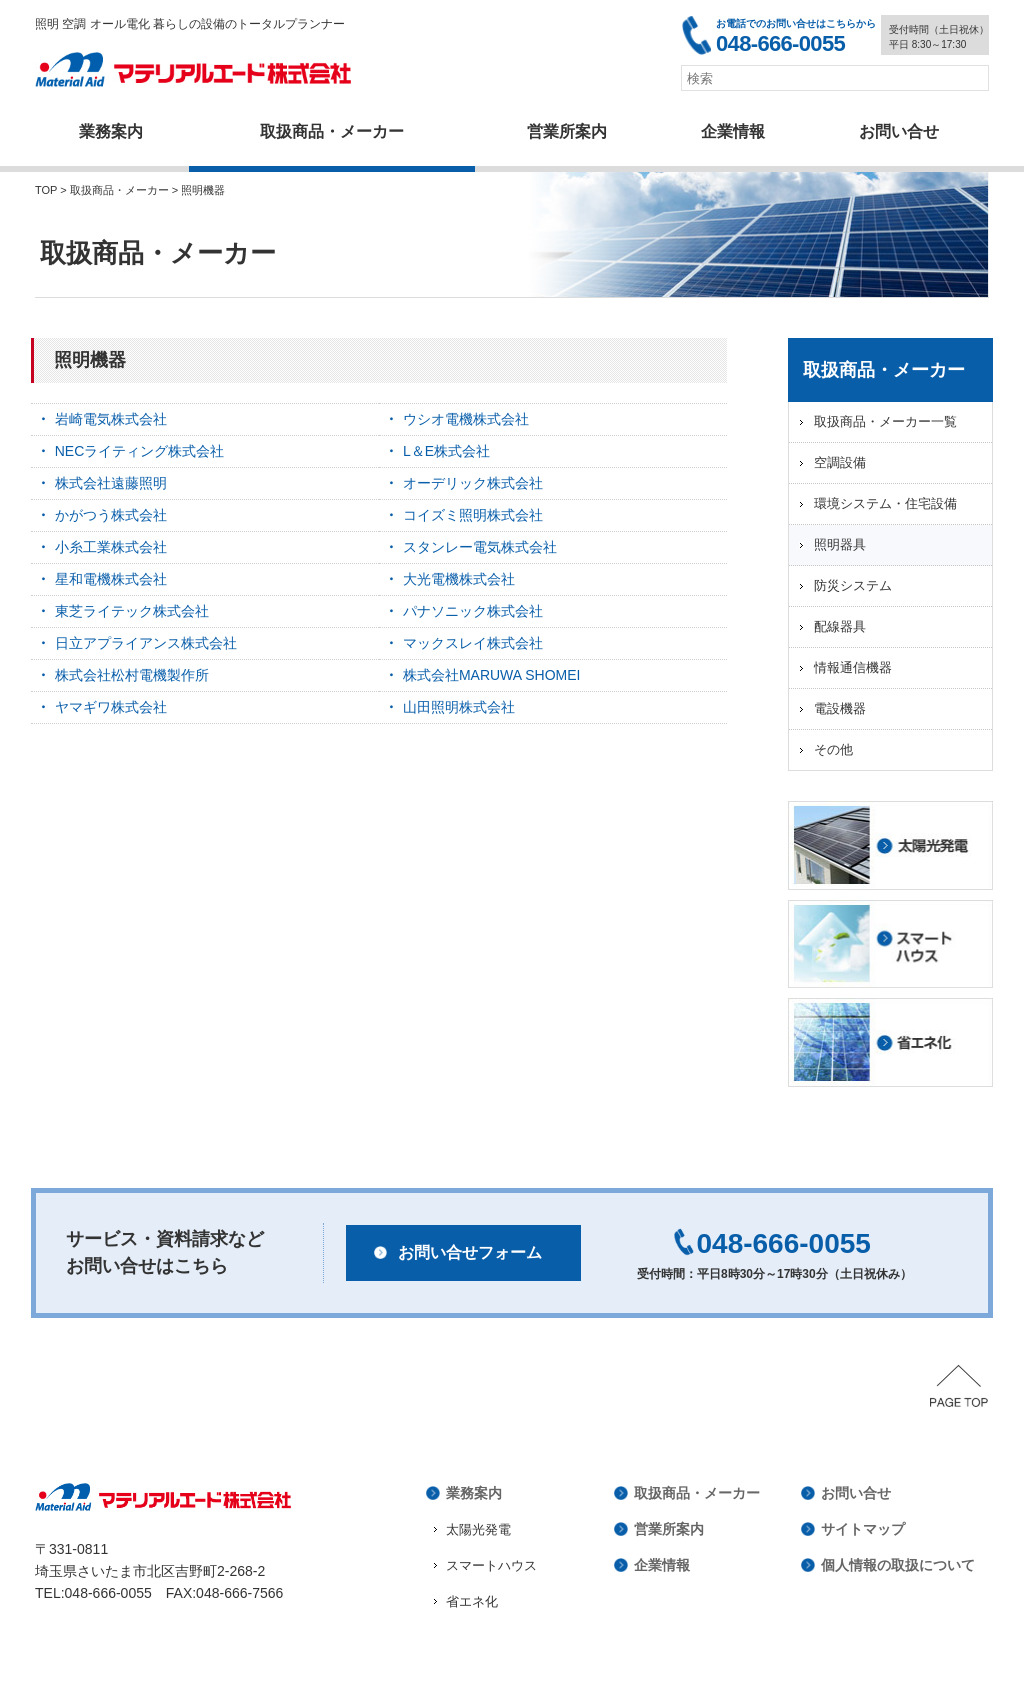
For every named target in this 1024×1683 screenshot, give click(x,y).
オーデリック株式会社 (473, 483)
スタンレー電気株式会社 (480, 547)
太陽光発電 (478, 1529)
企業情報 (733, 131)
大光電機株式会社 (459, 579)
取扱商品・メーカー (332, 131)
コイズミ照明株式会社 (473, 515)
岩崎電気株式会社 (111, 419)
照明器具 (840, 544)
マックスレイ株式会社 (473, 643)
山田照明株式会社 (459, 707)
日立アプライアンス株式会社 (146, 643)
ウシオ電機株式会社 (466, 419)
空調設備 (840, 462)
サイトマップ (863, 1529)
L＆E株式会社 (446, 451)
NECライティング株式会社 (140, 451)
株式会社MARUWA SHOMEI (492, 675)
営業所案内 (567, 131)
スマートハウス (491, 1565)
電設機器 (840, 708)
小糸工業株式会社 (111, 547)
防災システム (853, 585)
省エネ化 (472, 1601)
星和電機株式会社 (111, 579)
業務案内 (111, 131)
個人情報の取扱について (898, 1565)
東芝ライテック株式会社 (132, 611)
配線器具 (840, 626)
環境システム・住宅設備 (885, 503)
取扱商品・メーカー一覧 (885, 421)
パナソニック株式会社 (473, 611)
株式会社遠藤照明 (111, 483)
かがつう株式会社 (111, 515)
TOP (46, 190)
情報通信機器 (853, 667)
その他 (833, 749)
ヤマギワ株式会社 (111, 707)
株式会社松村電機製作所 (132, 675)
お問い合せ (856, 1493)
